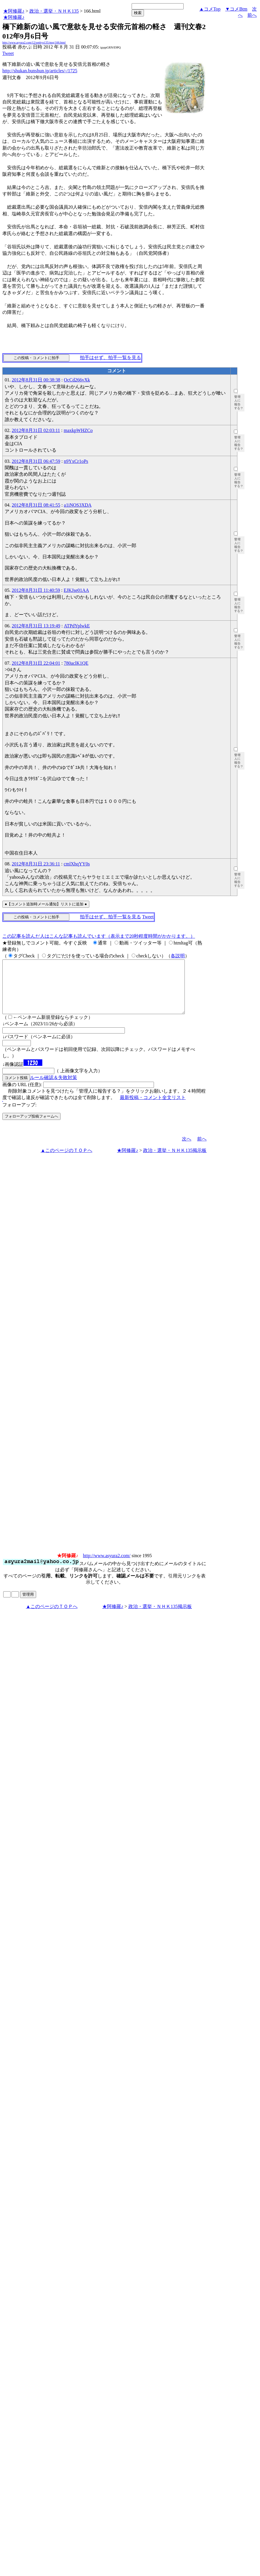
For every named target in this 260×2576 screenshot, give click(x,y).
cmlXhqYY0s (77, 863)
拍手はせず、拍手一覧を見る (110, 357)
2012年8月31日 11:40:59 (36, 590)
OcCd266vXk (77, 379)
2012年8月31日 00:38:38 (36, 379)
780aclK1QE (76, 663)
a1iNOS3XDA (77, 505)
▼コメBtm (236, 8)
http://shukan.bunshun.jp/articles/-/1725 (39, 70)
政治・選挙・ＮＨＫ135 (54, 11)
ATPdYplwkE (77, 625)
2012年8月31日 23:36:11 (36, 863)
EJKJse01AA (76, 590)
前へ (252, 15)
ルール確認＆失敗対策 (53, 1088)
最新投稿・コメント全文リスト (153, 1108)
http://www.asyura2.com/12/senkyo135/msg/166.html (34, 42)
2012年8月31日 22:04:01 (36, 663)
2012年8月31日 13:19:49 (36, 625)
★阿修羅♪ (13, 11)
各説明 (178, 955)
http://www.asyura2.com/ (106, 1566)
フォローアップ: (19, 1115)
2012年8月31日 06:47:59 (36, 461)
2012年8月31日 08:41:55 (36, 505)
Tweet (8, 53)
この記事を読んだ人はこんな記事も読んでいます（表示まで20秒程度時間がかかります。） (98, 936)
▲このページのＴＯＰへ (66, 1160)
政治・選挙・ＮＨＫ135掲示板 (175, 1160)
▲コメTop (210, 8)
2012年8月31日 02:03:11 (36, 430)
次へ (186, 1149)
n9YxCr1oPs (76, 461)
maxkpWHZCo (78, 430)
